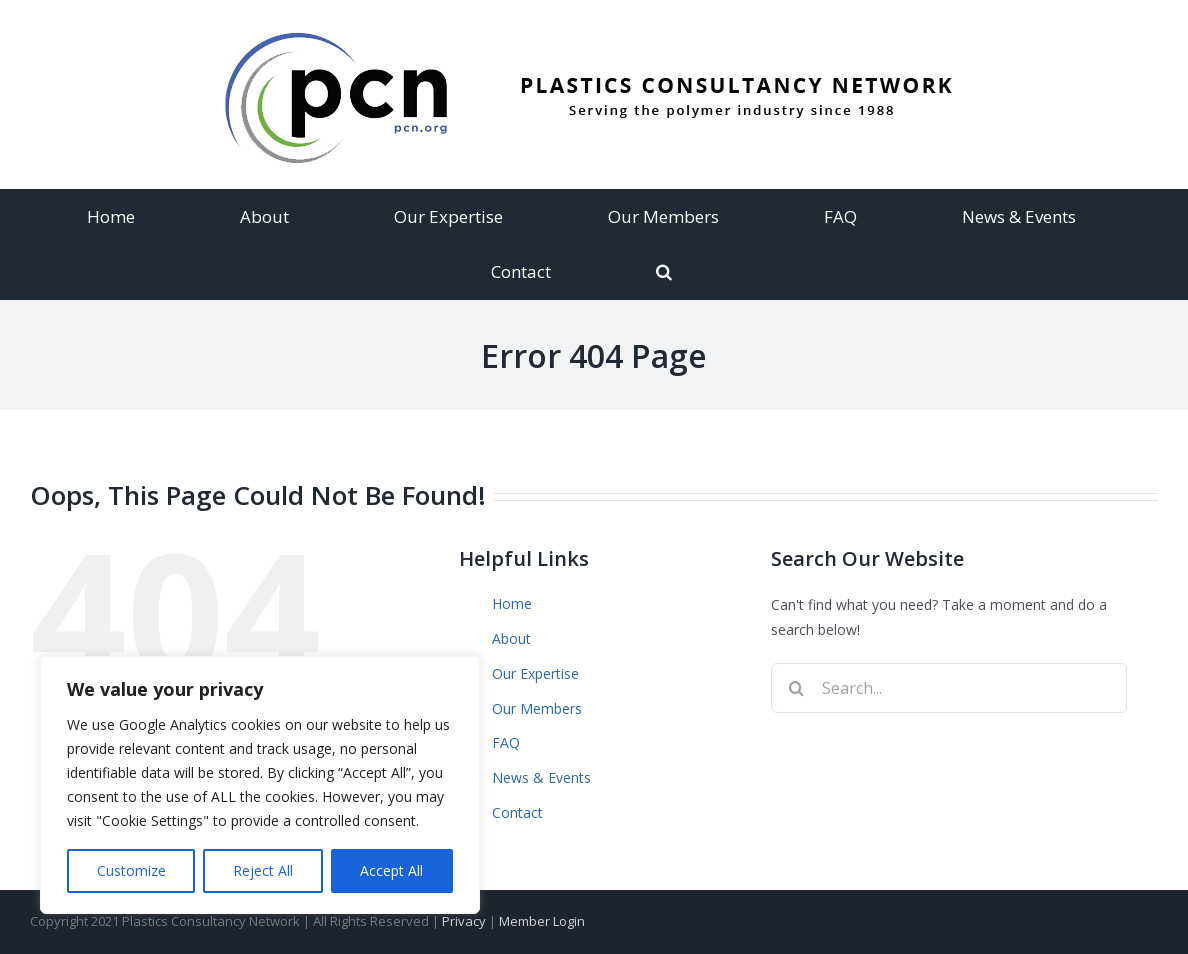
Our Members (537, 708)
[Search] (664, 271)
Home (512, 603)
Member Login (542, 921)
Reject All (263, 870)
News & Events (541, 777)
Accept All (391, 870)
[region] (260, 785)
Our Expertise (535, 673)
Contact (517, 812)
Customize (131, 870)
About (511, 638)
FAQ (506, 742)
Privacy (464, 921)
